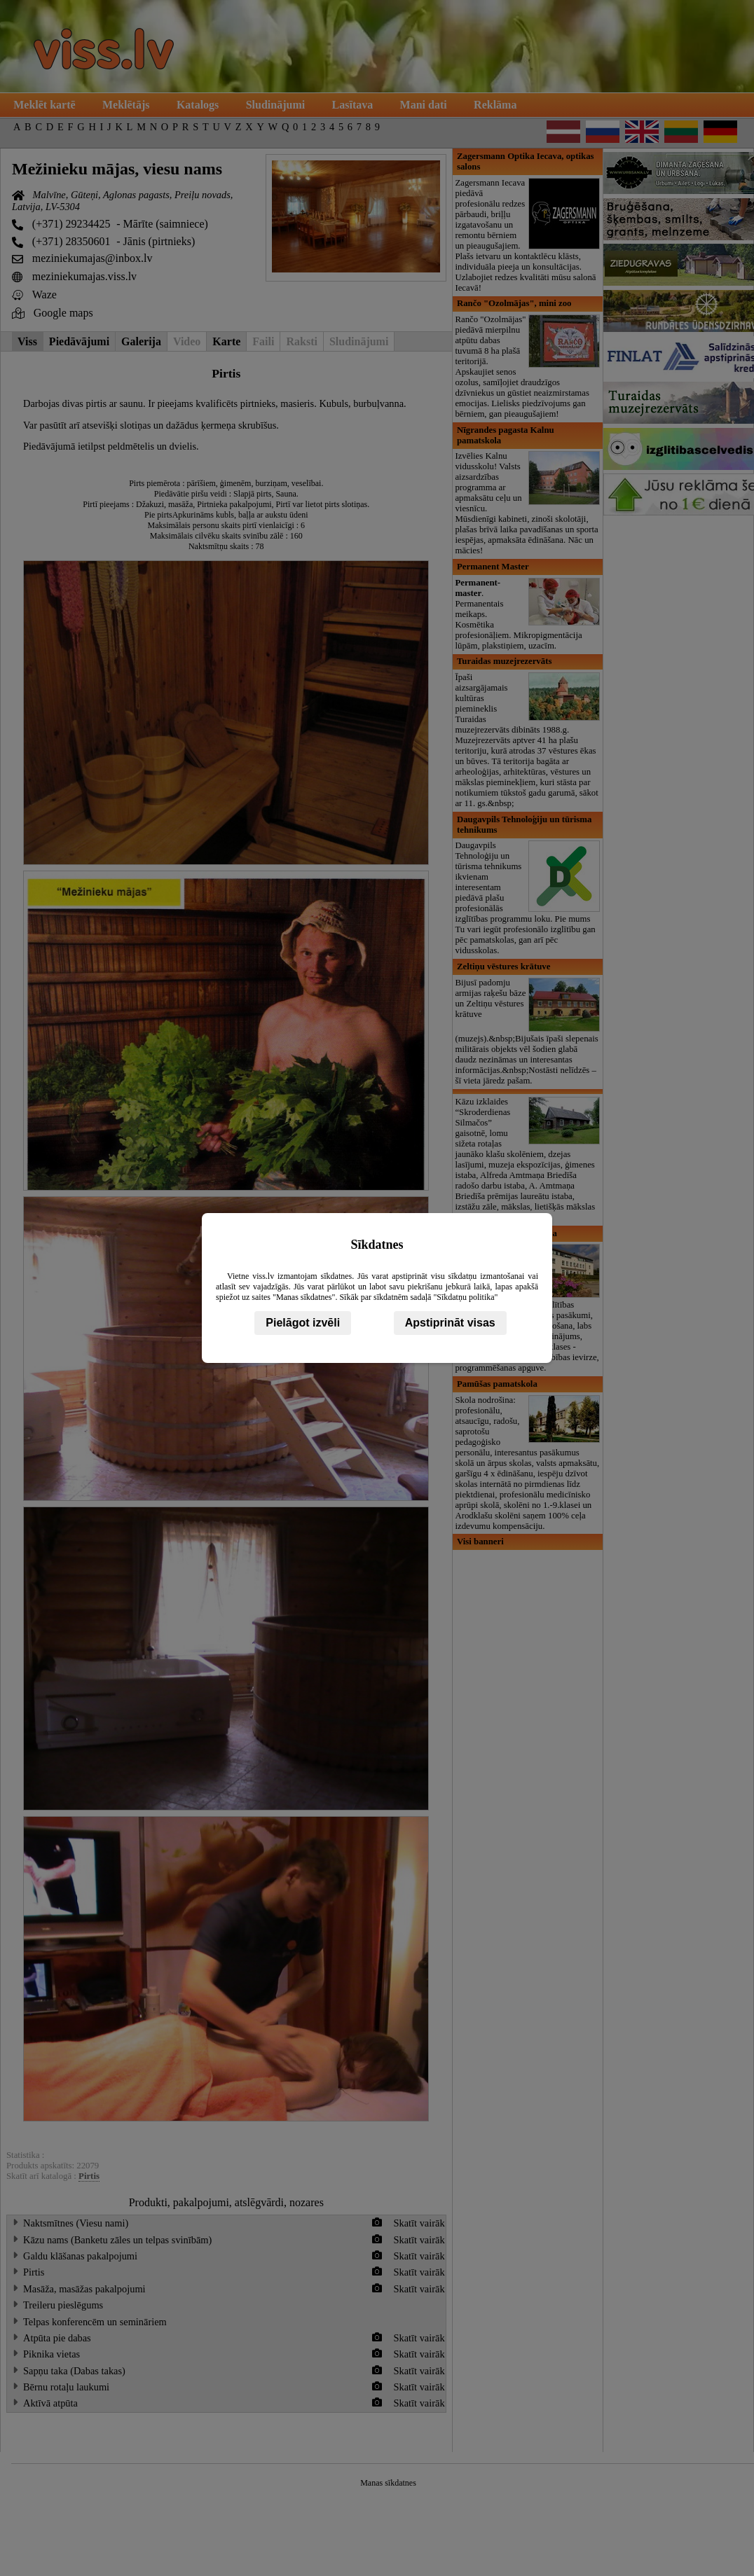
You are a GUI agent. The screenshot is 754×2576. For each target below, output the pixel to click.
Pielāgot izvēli (303, 1323)
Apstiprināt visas (450, 1323)
